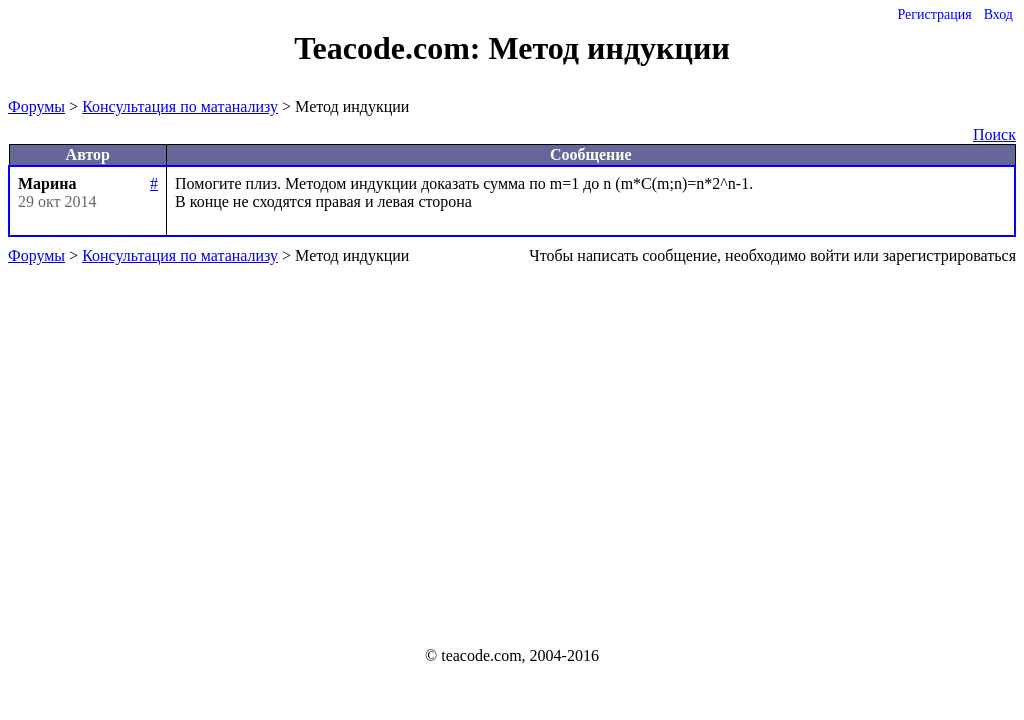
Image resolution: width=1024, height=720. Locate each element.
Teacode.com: (391, 48)
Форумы (36, 106)
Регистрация (934, 14)
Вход (998, 14)
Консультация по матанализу (180, 106)
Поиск (994, 134)
